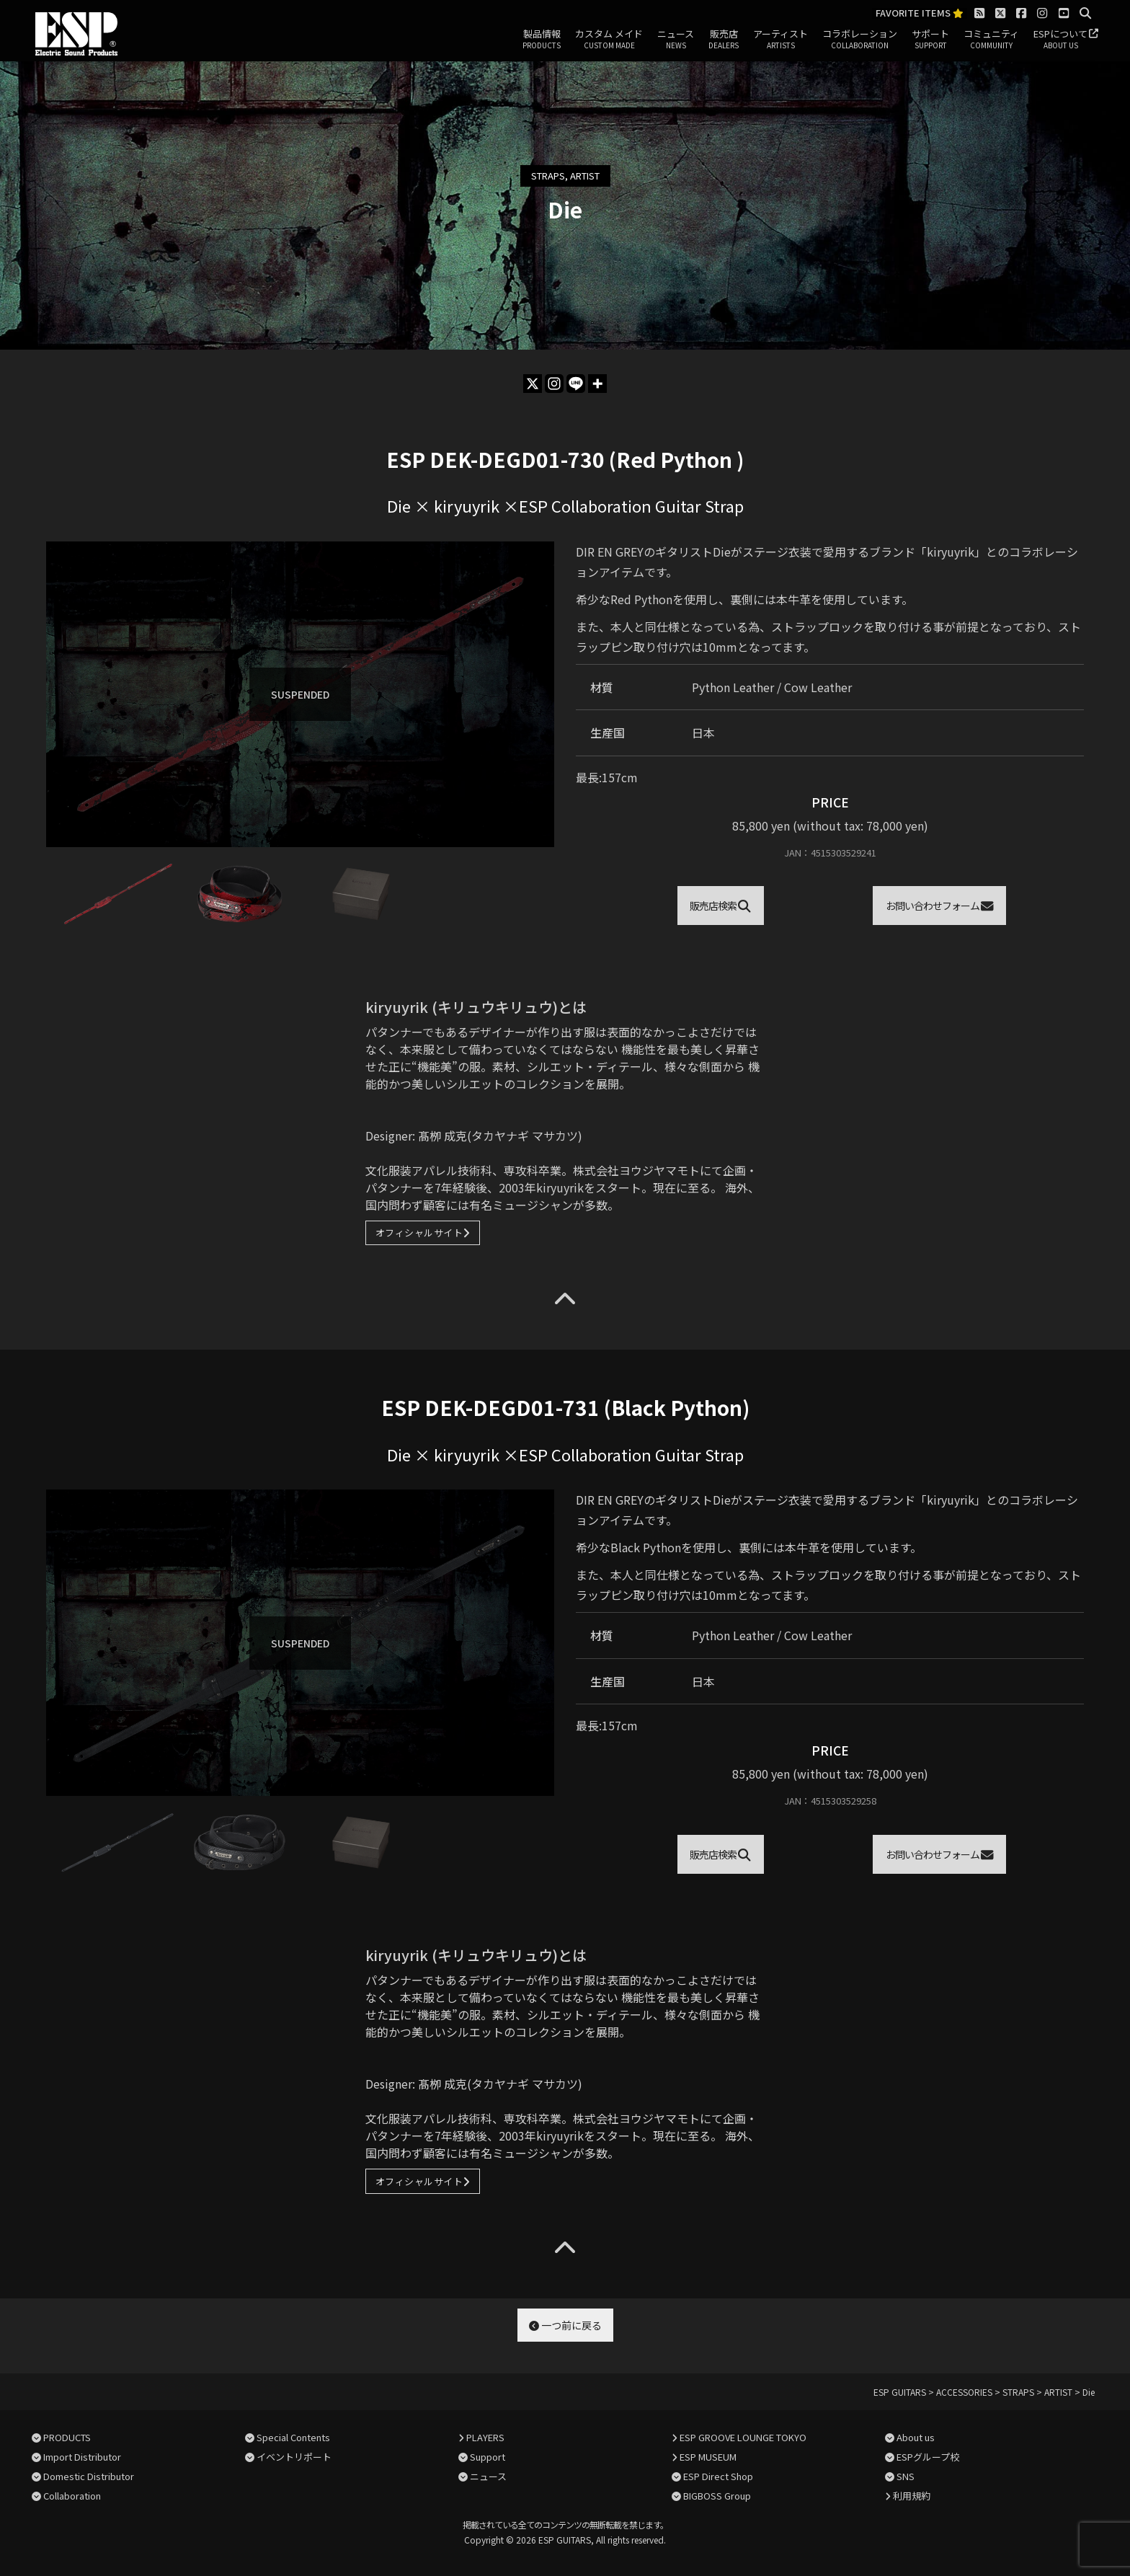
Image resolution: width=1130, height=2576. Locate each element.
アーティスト (780, 40)
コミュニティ (991, 40)
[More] (597, 383)
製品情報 (541, 40)
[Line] (575, 383)
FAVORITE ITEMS (920, 13)
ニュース (675, 40)
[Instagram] (554, 383)
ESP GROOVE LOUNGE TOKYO (743, 2437)
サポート (930, 40)
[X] (532, 383)
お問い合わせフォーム (940, 905)
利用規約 (911, 2495)
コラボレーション (859, 40)
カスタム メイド (609, 40)
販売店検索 (720, 905)
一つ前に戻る (565, 2325)
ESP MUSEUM (708, 2457)
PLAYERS (485, 2437)
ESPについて (1060, 40)
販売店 (723, 40)
